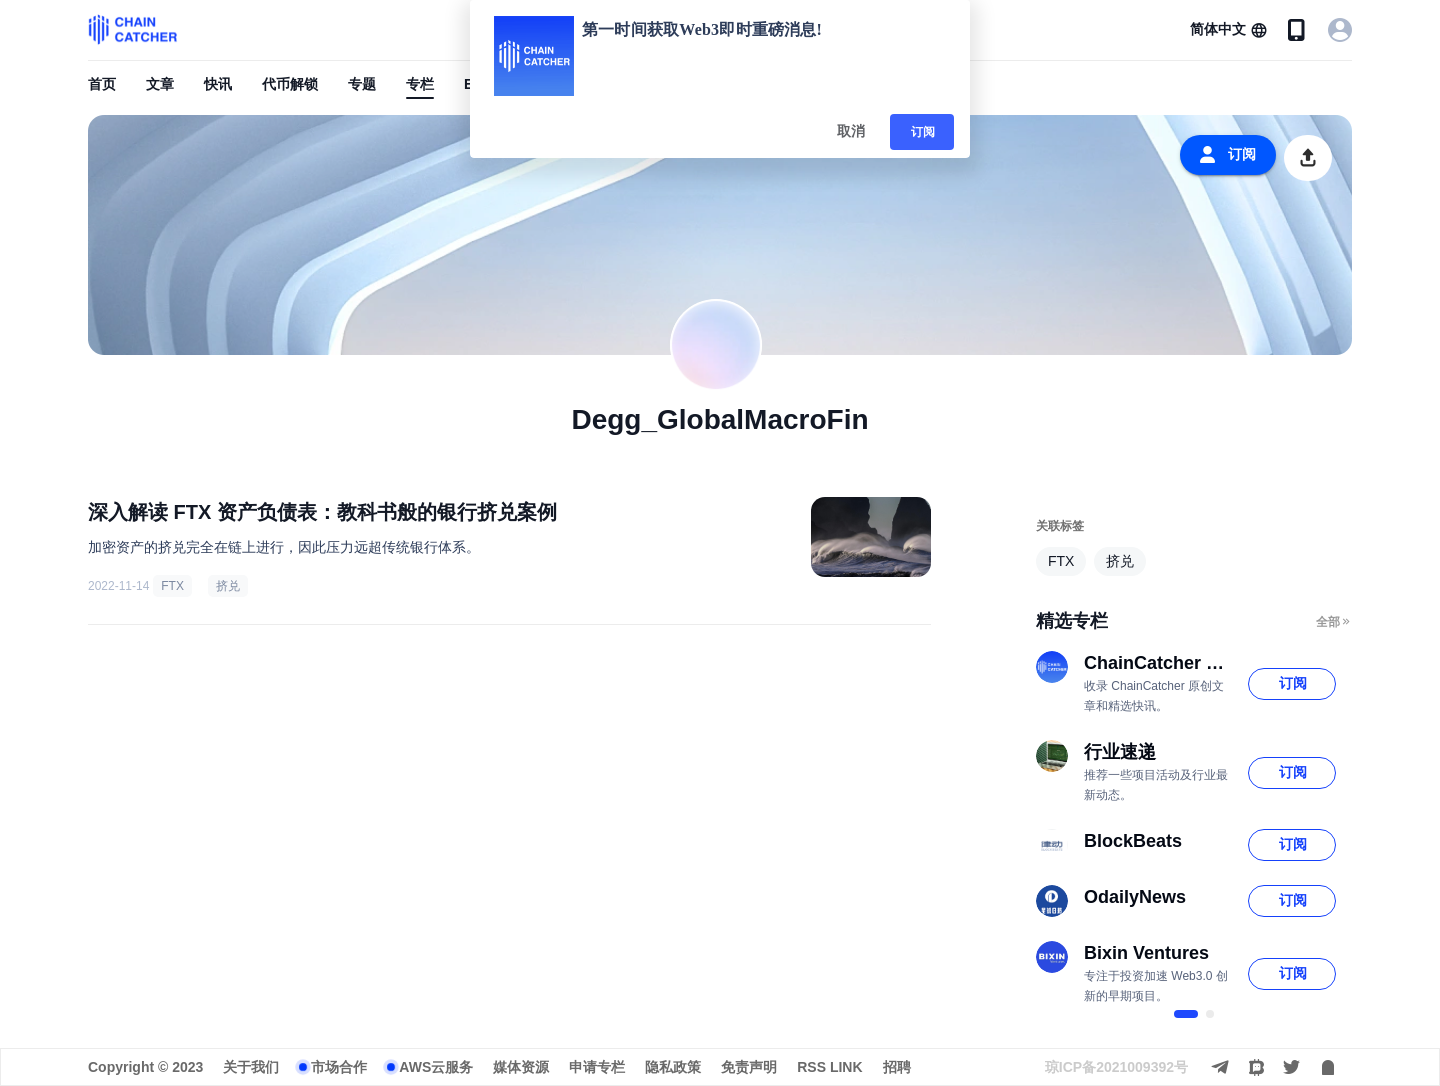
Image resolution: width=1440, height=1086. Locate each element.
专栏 (420, 84)
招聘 (897, 1067)
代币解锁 (290, 84)
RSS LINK (829, 1067)
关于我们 (251, 1067)
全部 (1334, 622)
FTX (172, 586)
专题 (362, 84)
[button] (1228, 30)
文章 (160, 84)
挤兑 (228, 586)
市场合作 (339, 1067)
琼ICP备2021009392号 (1116, 1067)
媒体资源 (521, 1067)
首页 (102, 84)
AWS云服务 (436, 1067)
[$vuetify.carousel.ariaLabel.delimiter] (1186, 1014)
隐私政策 (673, 1067)
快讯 (218, 84)
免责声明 (749, 1067)
